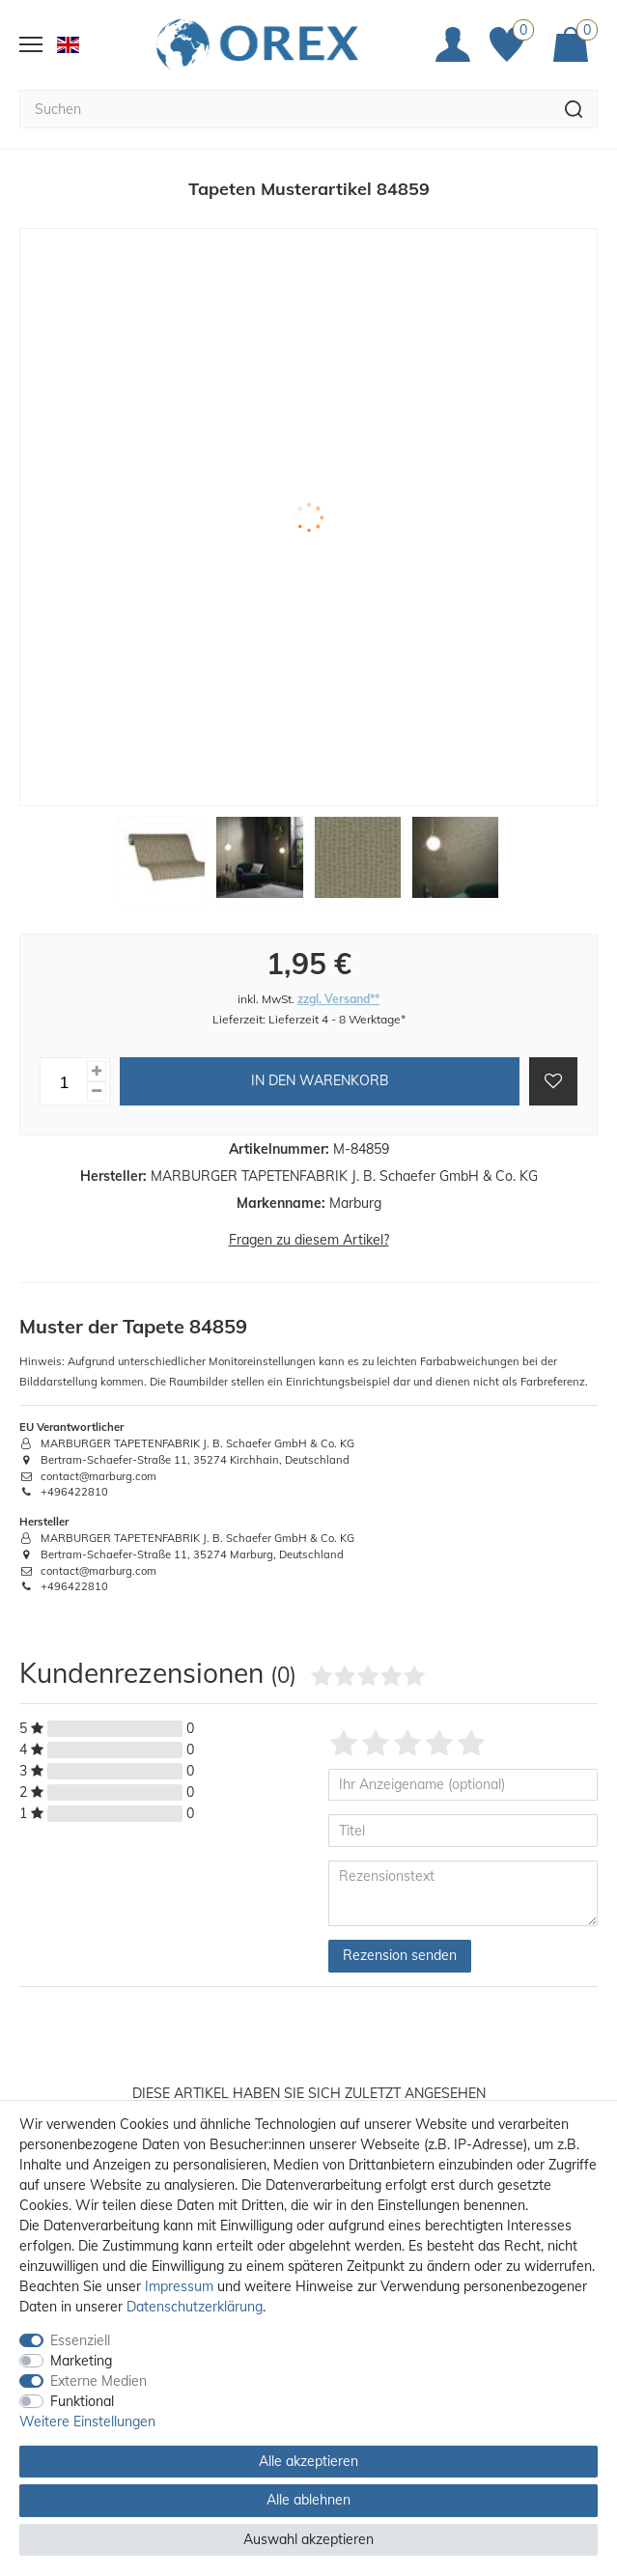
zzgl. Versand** (338, 999)
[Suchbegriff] (284, 109)
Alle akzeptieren (308, 2461)
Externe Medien (98, 2381)
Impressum (179, 2286)
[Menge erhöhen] (96, 1071)
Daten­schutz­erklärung (194, 2306)
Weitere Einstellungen (87, 2421)
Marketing (81, 2360)
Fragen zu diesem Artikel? (309, 1239)
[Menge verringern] (96, 1091)
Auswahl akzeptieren (308, 2539)
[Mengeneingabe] (64, 1081)
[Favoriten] (512, 44)
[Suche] (574, 109)
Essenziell (80, 2340)
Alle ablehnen (308, 2499)
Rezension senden (400, 1955)
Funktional (82, 2401)
